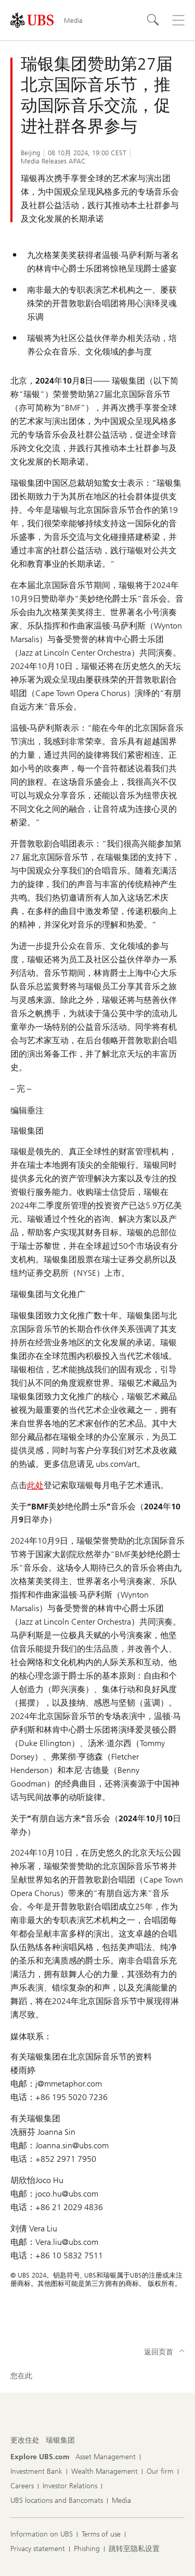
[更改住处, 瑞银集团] (60, 2440)
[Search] (153, 20)
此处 (35, 1485)
